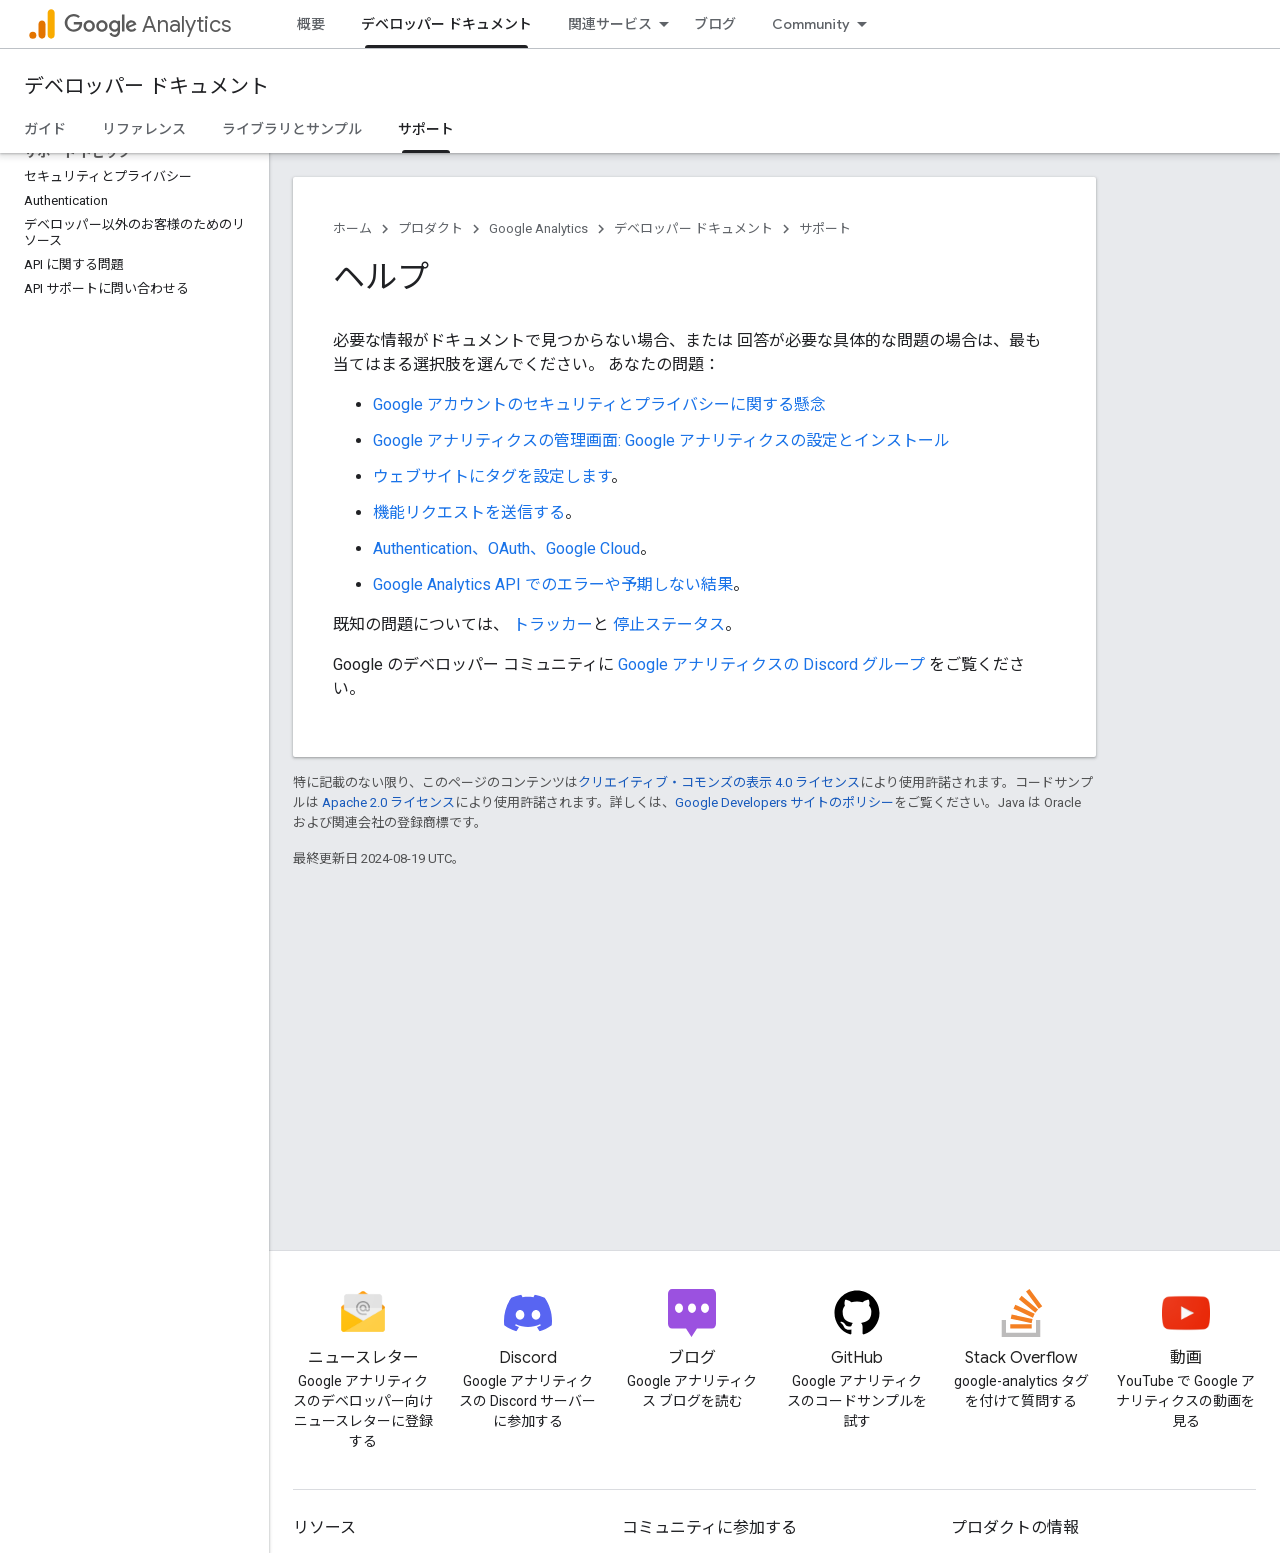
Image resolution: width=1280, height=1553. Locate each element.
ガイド (45, 129)
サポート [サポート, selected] (426, 129)
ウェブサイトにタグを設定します (492, 476)
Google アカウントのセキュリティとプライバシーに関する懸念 (599, 404)
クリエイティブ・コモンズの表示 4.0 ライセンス (719, 782)
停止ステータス (669, 624)
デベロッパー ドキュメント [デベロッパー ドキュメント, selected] (446, 24)
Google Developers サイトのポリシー (784, 802)
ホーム (352, 228)
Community (811, 24)
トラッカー (551, 624)
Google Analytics (538, 228)
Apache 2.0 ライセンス (388, 802)
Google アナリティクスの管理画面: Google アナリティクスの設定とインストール (661, 440)
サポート (825, 228)
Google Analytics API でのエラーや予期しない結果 (553, 584)
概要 (311, 24)
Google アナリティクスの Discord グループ (771, 664)
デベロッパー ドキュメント (146, 86)
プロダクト (430, 228)
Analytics (147, 24)
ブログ (715, 24)
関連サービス (610, 24)
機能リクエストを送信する (469, 512)
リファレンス (144, 129)
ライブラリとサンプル (292, 129)
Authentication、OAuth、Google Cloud (506, 548)
